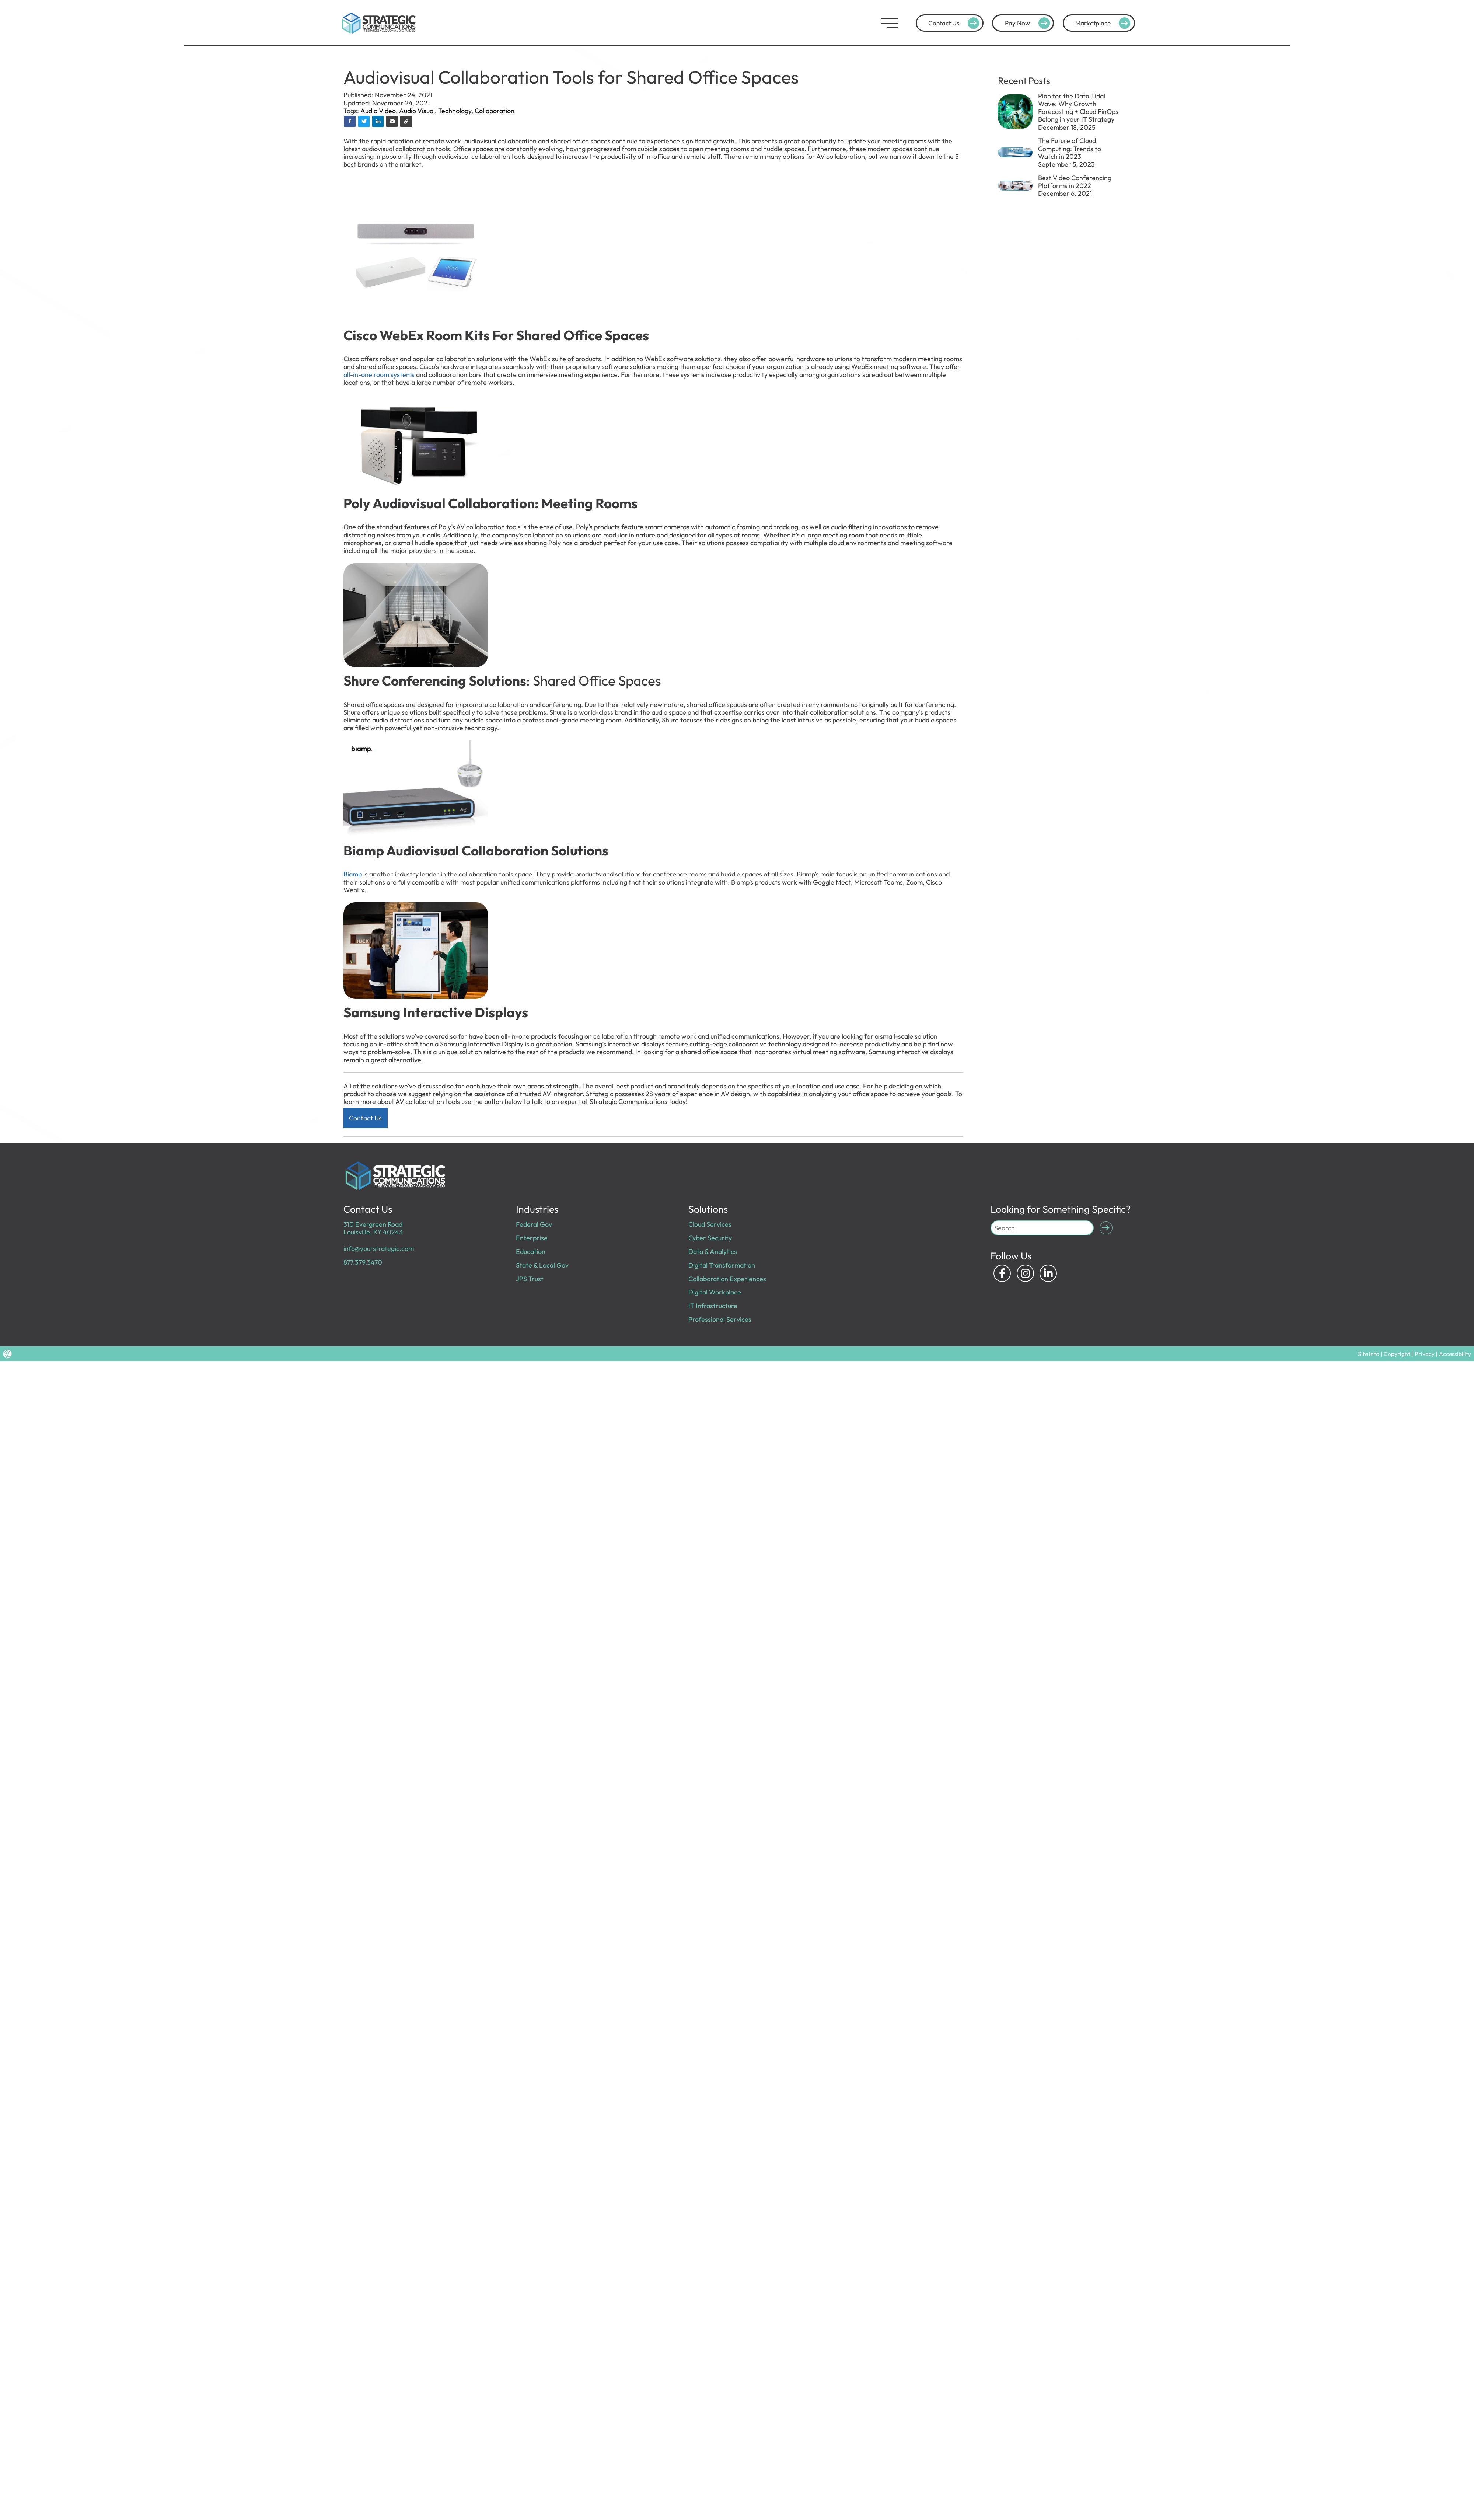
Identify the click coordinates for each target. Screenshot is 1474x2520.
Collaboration (494, 111)
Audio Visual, (418, 111)
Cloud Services (709, 1224)
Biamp (352, 874)
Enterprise (532, 1238)
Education (530, 1251)
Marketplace (1104, 23)
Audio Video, (379, 111)
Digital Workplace (714, 1292)
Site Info (1368, 1353)
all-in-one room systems (379, 374)
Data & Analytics (712, 1251)
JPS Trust (530, 1279)
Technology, (456, 111)
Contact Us (954, 23)
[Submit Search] (1106, 1227)
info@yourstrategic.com (378, 1248)
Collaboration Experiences (727, 1279)
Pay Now (1028, 23)
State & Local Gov (542, 1265)
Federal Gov (534, 1224)
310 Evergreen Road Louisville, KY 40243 (373, 1228)
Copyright (1397, 1353)
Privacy (1425, 1353)
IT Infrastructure (712, 1305)
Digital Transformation (721, 1265)
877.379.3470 (362, 1262)
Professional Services (719, 1319)
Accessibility (1455, 1353)
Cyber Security (710, 1238)
